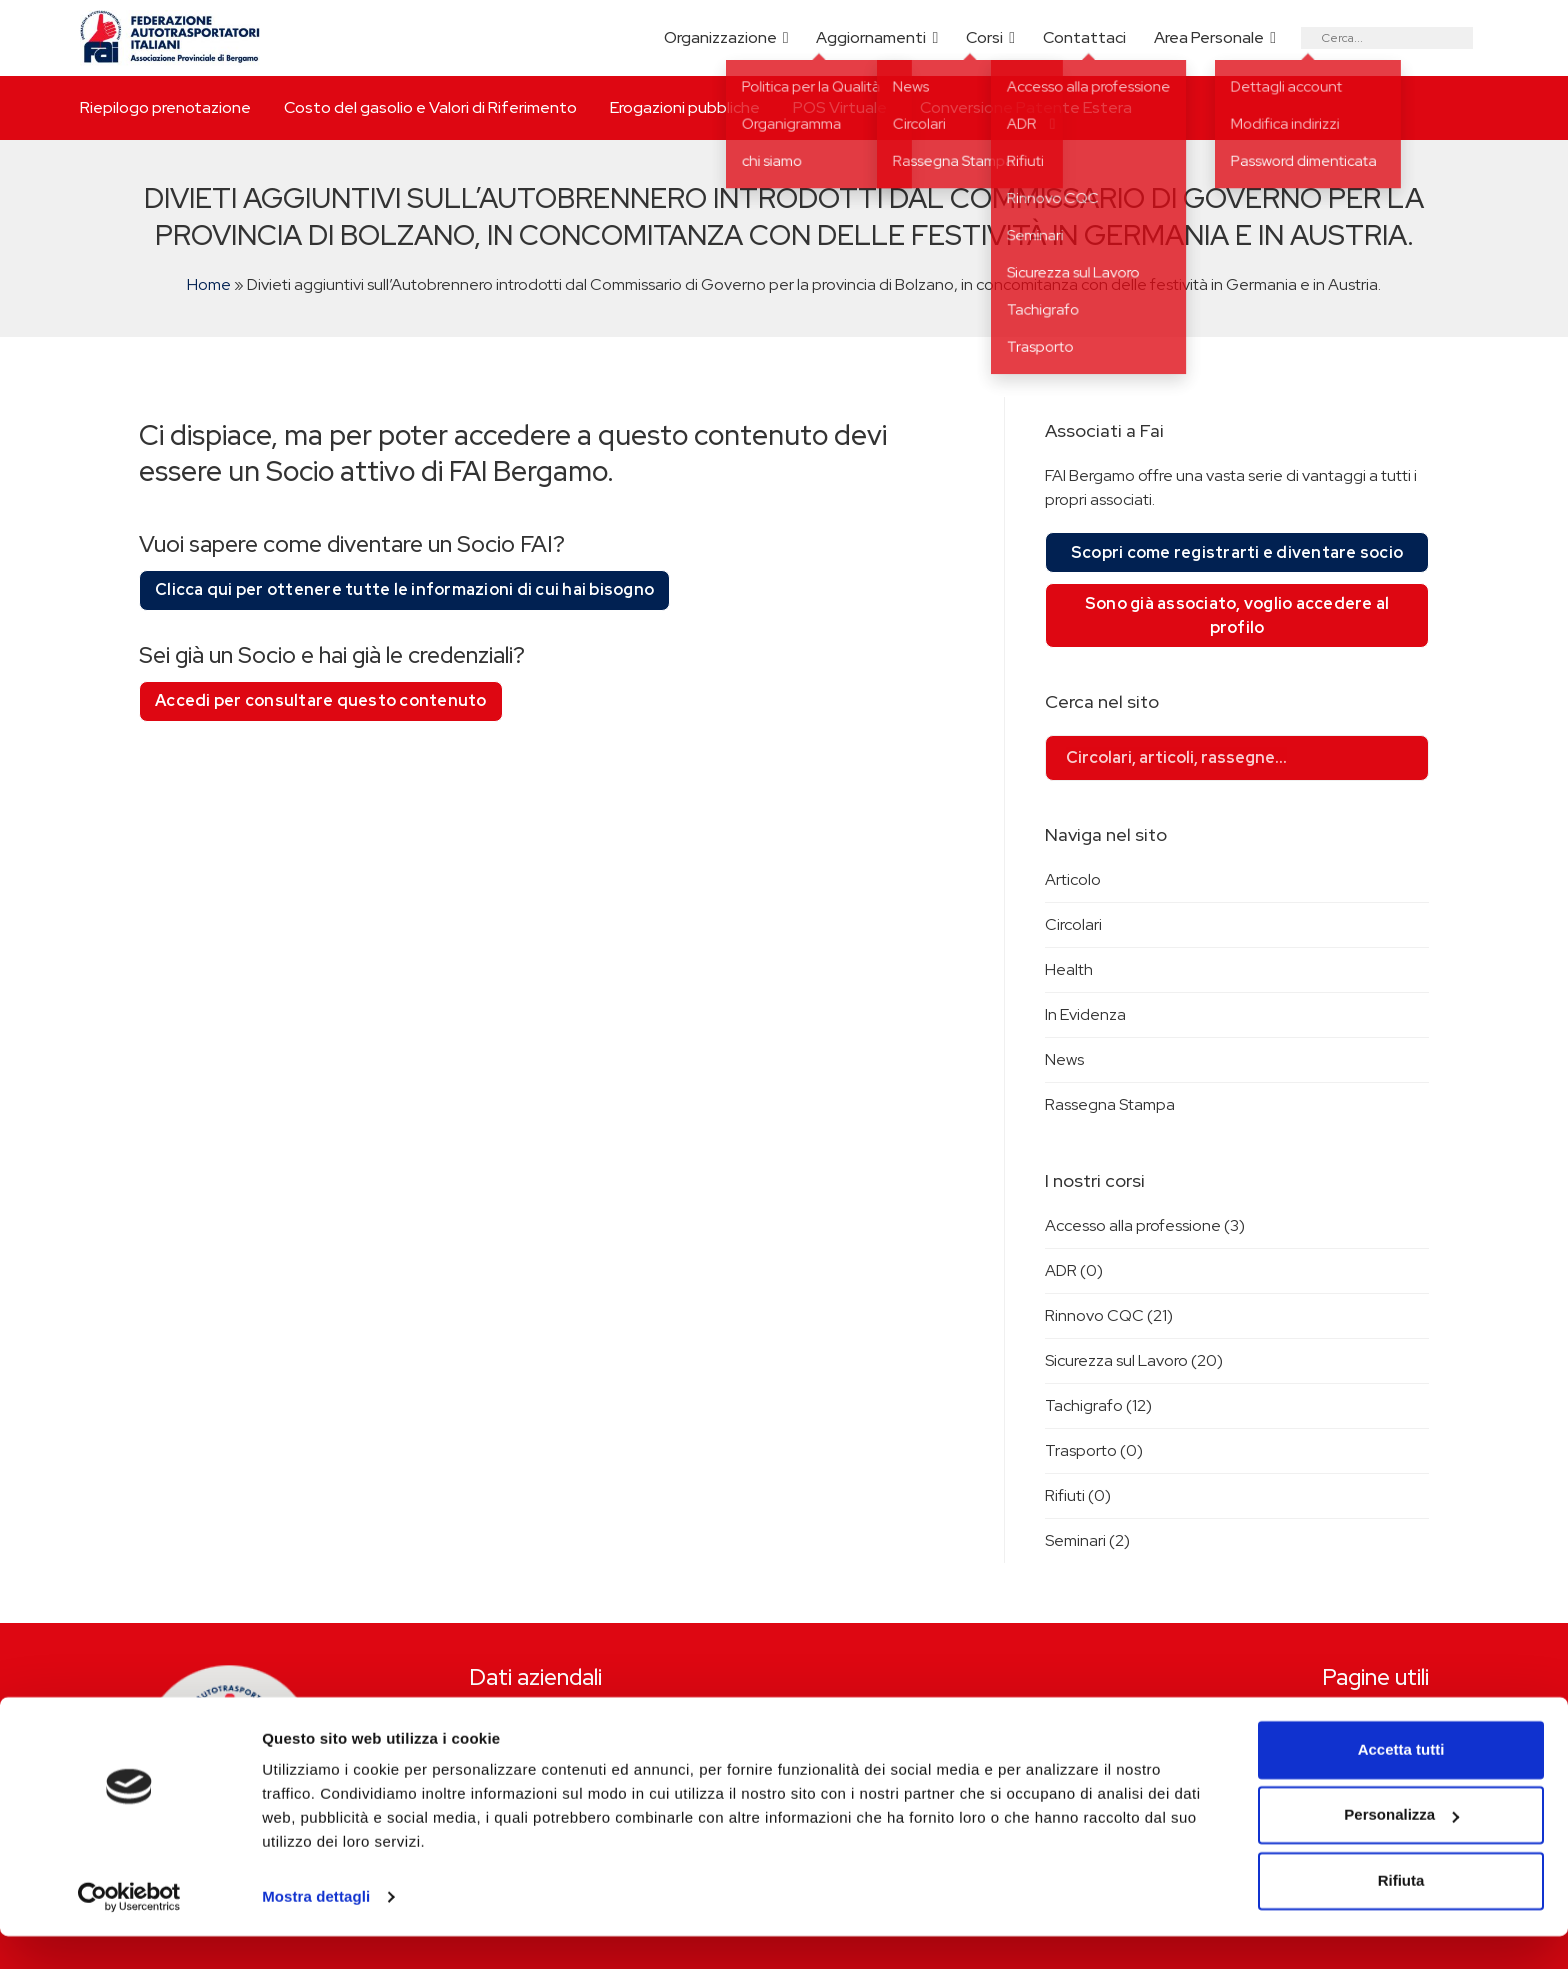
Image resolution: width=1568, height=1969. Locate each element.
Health (1069, 969)
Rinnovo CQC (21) (1109, 1315)
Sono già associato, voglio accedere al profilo (1237, 615)
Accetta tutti (1401, 1782)
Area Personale (1209, 37)
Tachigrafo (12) (1098, 1405)
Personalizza (1401, 1847)
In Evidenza (1085, 1014)
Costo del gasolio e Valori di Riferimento (430, 107)
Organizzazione (720, 37)
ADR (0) (1074, 1270)
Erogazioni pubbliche (685, 107)
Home (209, 284)
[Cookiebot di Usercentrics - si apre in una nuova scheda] (129, 1930)
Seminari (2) (1087, 1540)
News (1064, 1059)
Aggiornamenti (871, 37)
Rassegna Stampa (1110, 1104)
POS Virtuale (840, 107)
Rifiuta (1401, 1913)
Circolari (1073, 924)
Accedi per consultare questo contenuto (321, 700)
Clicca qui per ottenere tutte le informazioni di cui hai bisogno (404, 589)
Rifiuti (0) (1078, 1495)
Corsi (984, 37)
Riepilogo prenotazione (165, 107)
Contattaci (1084, 37)
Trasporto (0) (1094, 1450)
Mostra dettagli (316, 1929)
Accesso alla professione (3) (1145, 1225)
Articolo (1073, 879)
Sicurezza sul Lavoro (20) (1134, 1360)
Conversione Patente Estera (1026, 107)
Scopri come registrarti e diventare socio (1237, 552)
